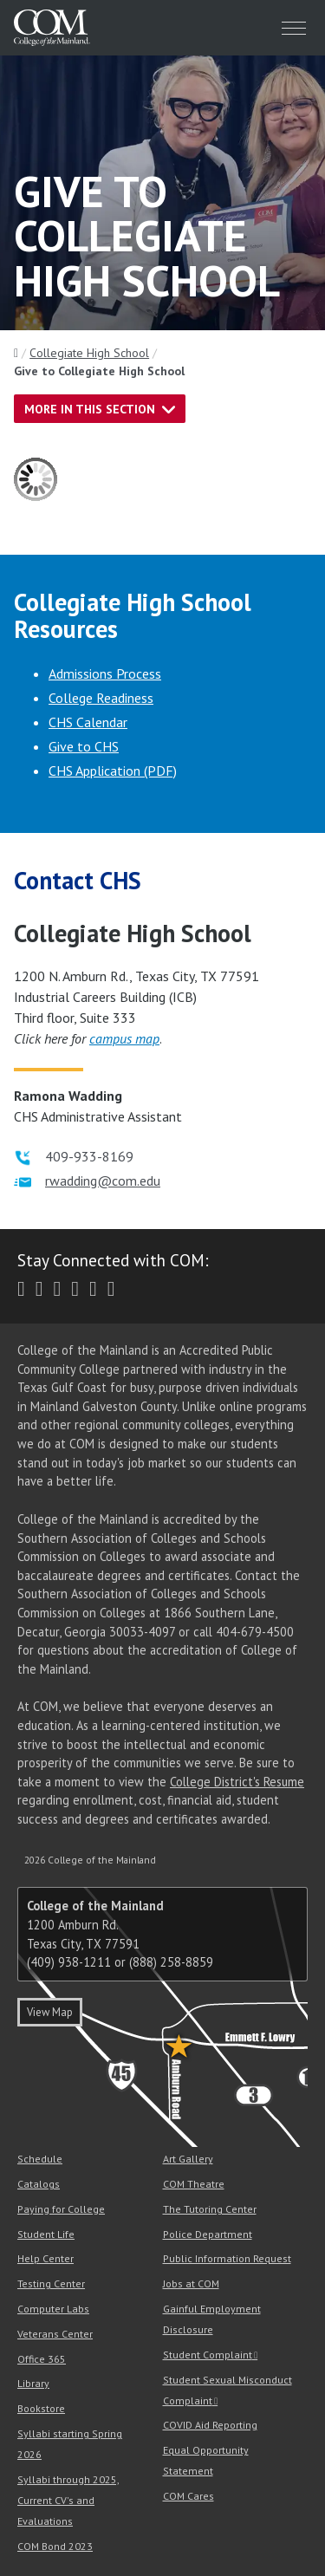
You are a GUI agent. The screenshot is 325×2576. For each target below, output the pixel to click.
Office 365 (41, 2358)
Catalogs (38, 2183)
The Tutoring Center (210, 2208)
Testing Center (51, 2283)
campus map (124, 1038)
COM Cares (188, 2495)
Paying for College (61, 2208)
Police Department (207, 2234)
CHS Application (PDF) (113, 770)
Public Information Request (227, 2258)
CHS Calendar (88, 722)
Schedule (39, 2158)
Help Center (45, 2258)
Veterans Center (55, 2333)
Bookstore (41, 2408)
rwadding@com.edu (102, 1180)
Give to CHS (84, 746)
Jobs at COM (191, 2283)
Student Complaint (207, 2354)
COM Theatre (193, 2183)
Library (33, 2383)
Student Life (46, 2234)
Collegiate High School (89, 353)
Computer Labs (53, 2308)
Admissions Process (105, 673)
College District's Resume (237, 1781)
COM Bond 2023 (55, 2546)
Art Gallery (188, 2158)
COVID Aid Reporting (210, 2424)
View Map (50, 2012)
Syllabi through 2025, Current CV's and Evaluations (68, 2500)
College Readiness (101, 697)
